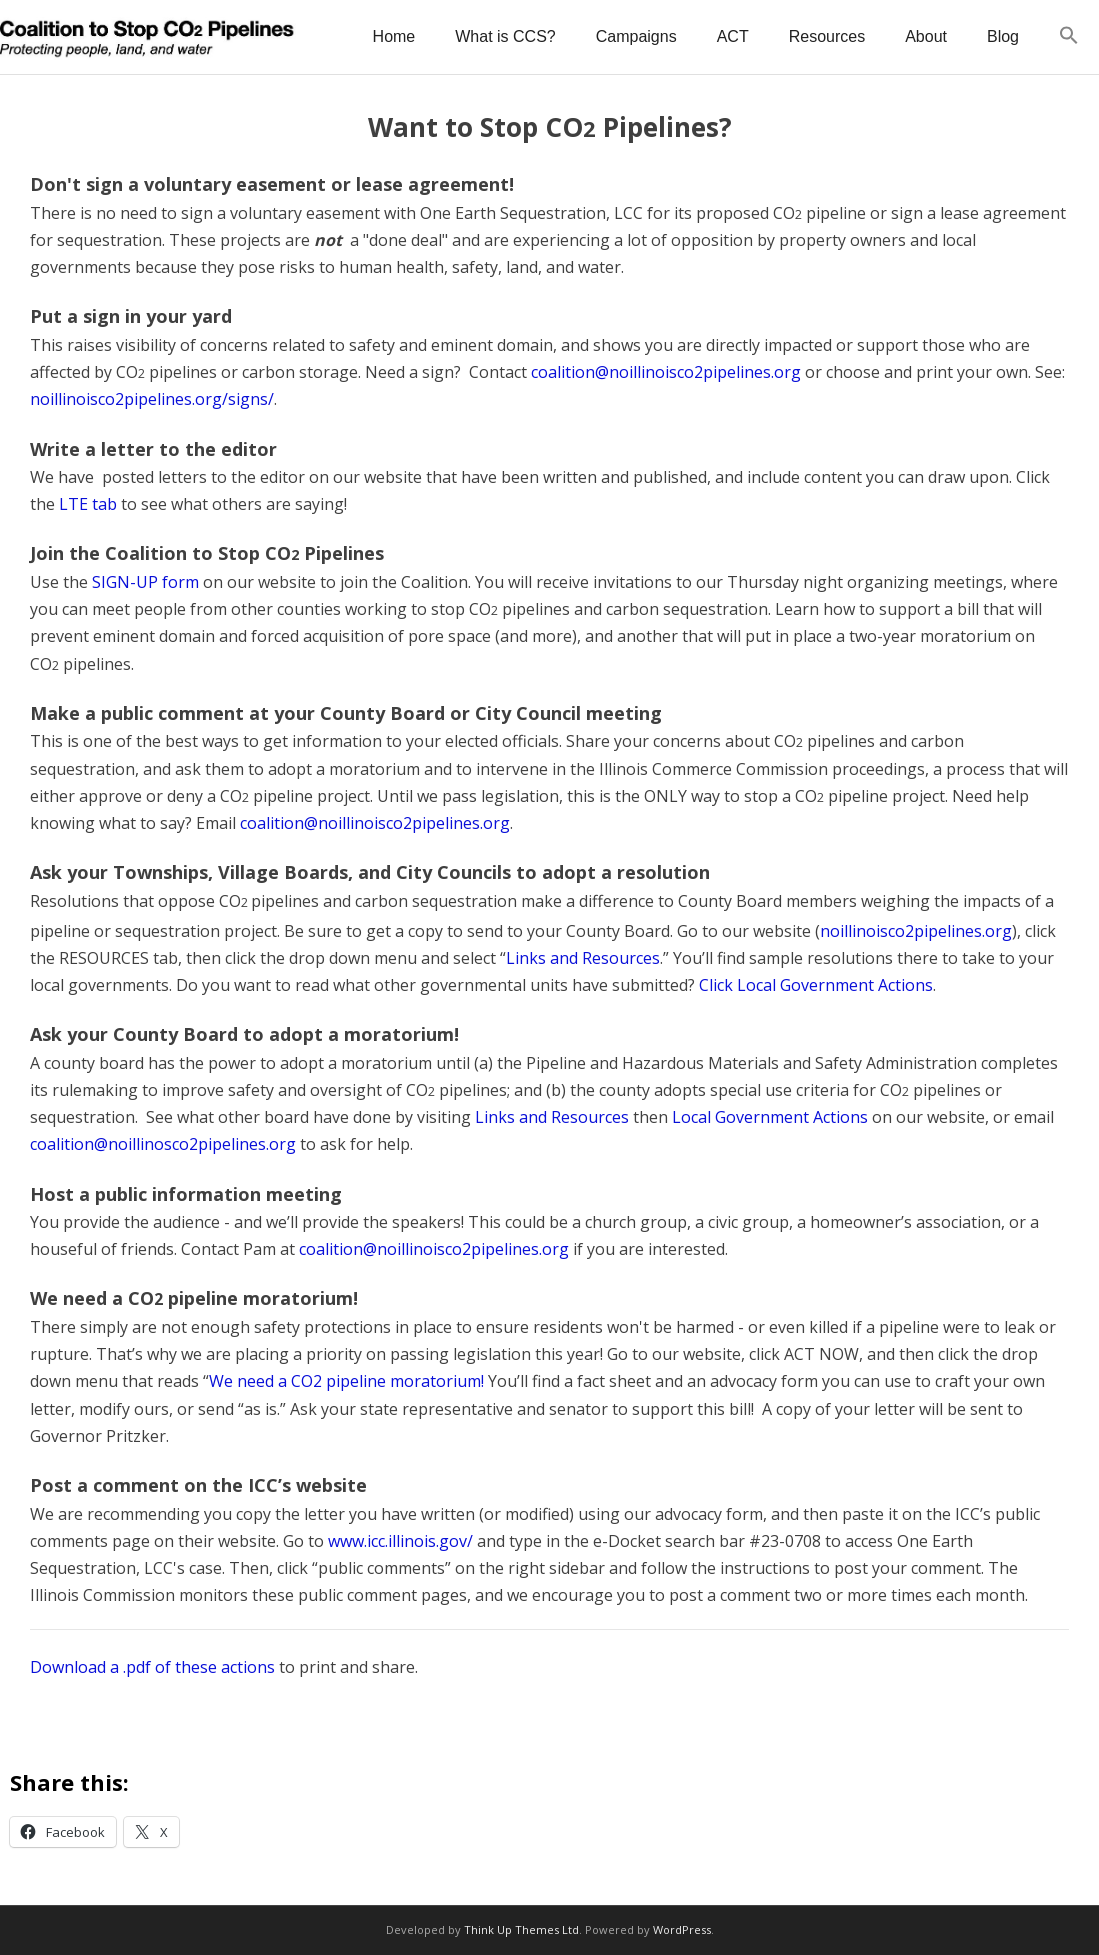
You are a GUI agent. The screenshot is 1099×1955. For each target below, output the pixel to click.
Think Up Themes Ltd (521, 1929)
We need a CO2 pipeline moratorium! (346, 1381)
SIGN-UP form (145, 582)
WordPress (682, 1929)
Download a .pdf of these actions (152, 1667)
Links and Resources (583, 958)
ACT (733, 36)
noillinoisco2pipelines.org (916, 931)
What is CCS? (505, 36)
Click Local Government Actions (816, 985)
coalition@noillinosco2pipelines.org (163, 1144)
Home (394, 36)
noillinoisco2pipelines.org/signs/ (152, 399)
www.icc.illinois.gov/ (400, 1541)
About (926, 36)
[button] (1069, 36)
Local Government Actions (770, 1117)
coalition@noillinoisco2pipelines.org (666, 372)
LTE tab (88, 504)
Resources (827, 36)
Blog (1003, 36)
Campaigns (636, 36)
